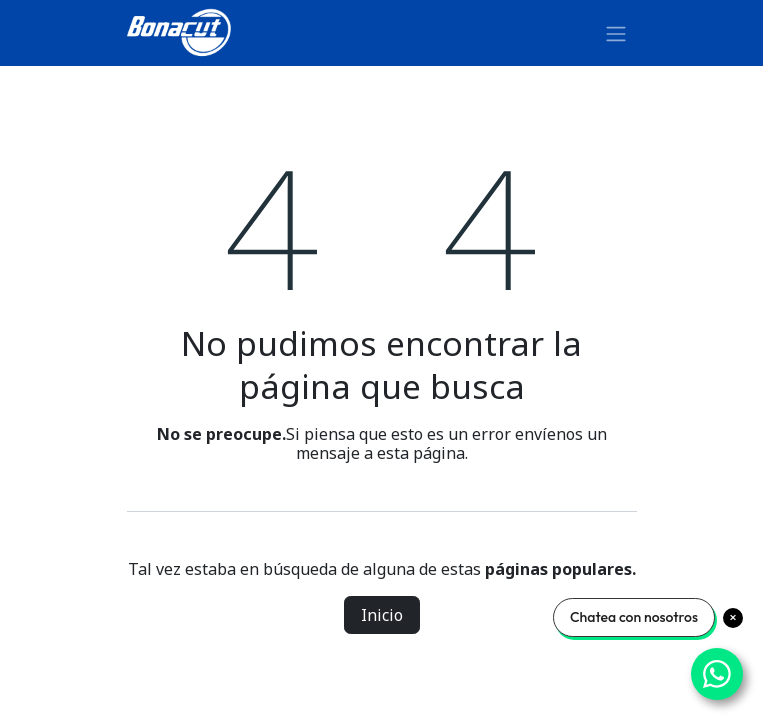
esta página (421, 453)
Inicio (382, 615)
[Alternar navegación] (616, 33)
